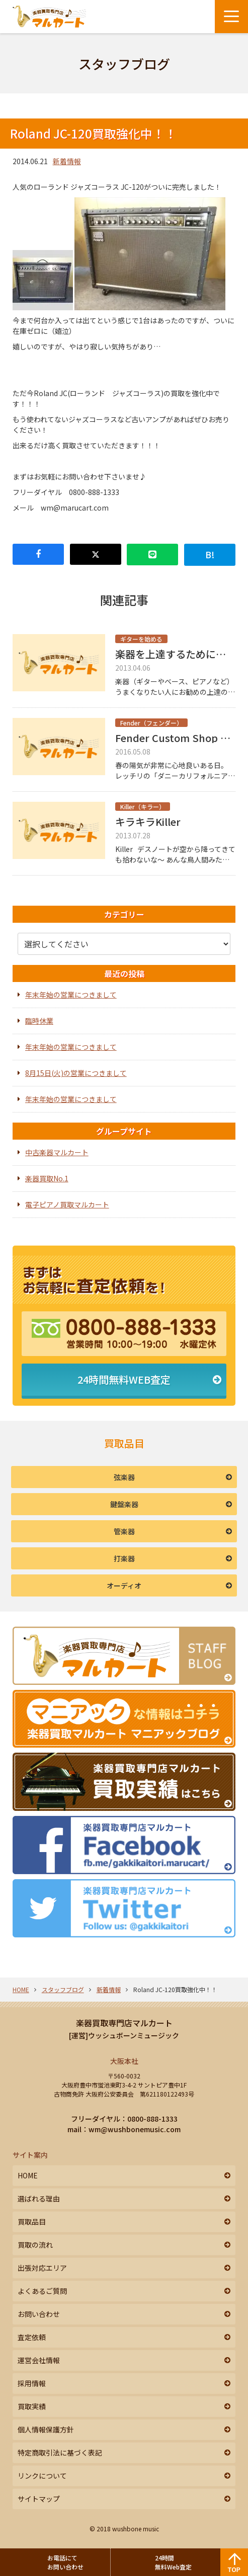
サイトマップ (39, 2499)
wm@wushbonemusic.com (135, 2129)
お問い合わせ (39, 2314)
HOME (21, 1989)
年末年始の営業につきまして (71, 995)
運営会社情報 (39, 2360)
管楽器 (124, 1531)
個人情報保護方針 (46, 2429)
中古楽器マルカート (57, 1152)
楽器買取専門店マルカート (124, 2023)
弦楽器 (124, 1477)
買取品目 (32, 2222)
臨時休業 (39, 1021)
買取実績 (32, 2406)
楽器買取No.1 (46, 1178)
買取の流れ (35, 2245)
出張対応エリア (42, 2268)
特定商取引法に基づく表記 (60, 2452)
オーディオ (124, 1585)
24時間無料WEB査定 (124, 1379)
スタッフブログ (63, 1989)
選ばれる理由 (39, 2198)
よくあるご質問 (42, 2291)
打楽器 (124, 1558)
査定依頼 (32, 2337)
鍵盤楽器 (124, 1504)
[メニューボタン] (231, 16)
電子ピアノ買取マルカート (67, 1204)
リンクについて (42, 2476)
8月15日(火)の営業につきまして (76, 1073)
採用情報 (32, 2383)
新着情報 (67, 161)
